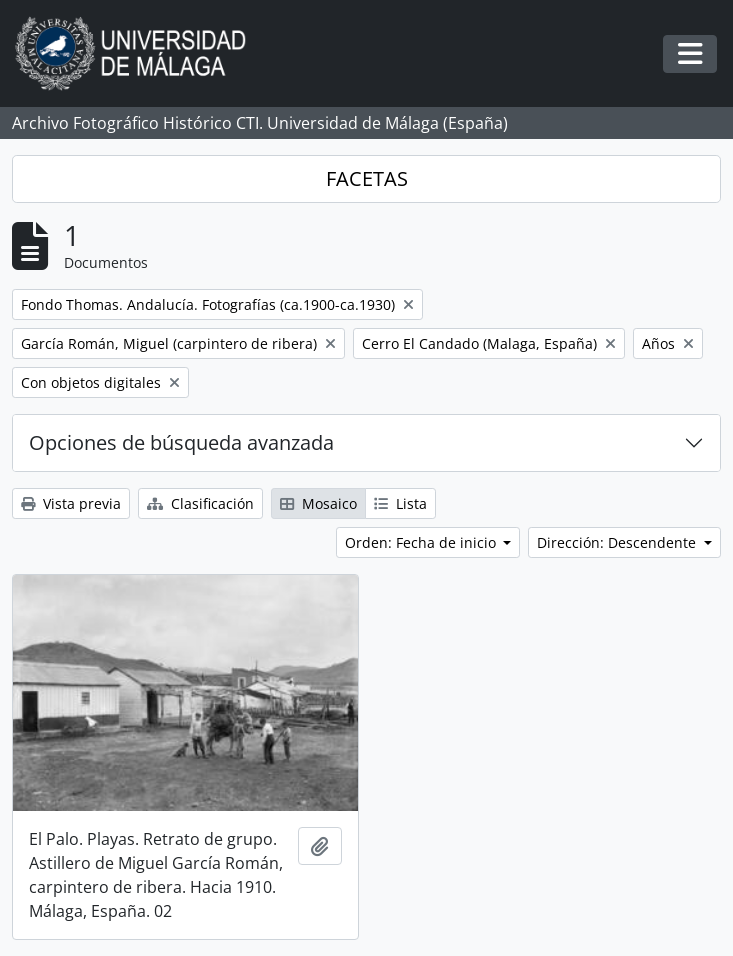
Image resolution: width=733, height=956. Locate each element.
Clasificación (200, 503)
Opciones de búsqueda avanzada (181, 442)
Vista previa (71, 503)
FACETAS (367, 178)
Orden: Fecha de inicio (422, 542)
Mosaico (318, 503)
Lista (400, 503)
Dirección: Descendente (618, 542)
